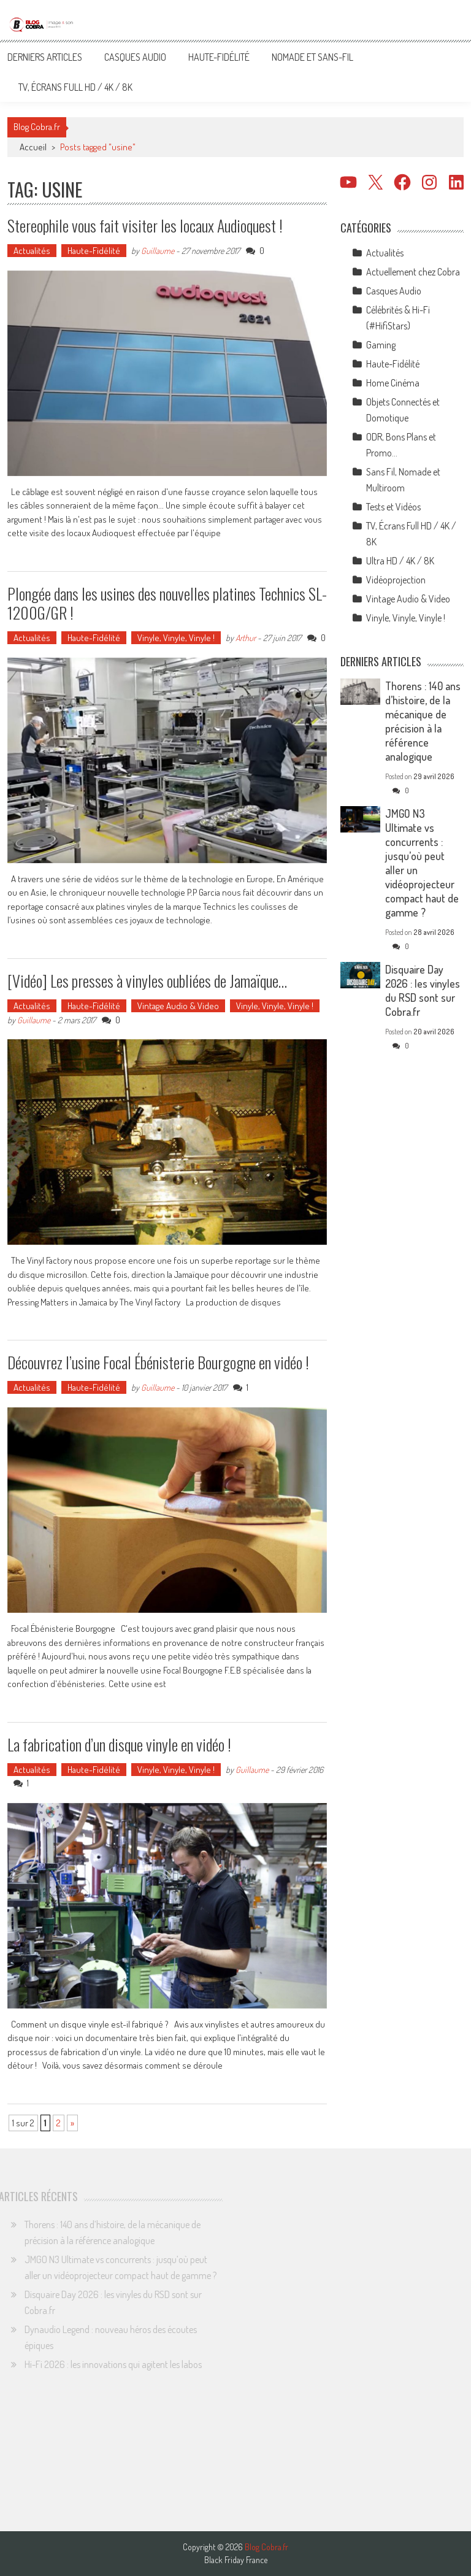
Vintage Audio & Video (178, 1006)
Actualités (31, 250)
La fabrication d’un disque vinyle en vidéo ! (119, 1744)
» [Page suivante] (72, 2123)
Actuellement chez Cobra (413, 272)
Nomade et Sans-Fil (312, 57)
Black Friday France (235, 2560)
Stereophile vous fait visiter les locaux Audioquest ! (145, 225)
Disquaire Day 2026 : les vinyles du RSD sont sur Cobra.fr (422, 990)
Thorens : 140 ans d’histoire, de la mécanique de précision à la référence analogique (423, 721)
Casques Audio (135, 57)
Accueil (33, 147)
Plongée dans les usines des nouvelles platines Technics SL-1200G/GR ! (167, 603)
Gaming (381, 345)
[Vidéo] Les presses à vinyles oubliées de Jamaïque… (147, 981)
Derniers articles (44, 57)
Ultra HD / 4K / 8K (400, 561)
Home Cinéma (392, 383)
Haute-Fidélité (219, 57)
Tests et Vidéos (393, 507)
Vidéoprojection (396, 580)
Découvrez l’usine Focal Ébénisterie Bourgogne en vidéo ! (158, 1362)
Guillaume (157, 250)
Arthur (246, 637)
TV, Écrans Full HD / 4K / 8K (75, 87)
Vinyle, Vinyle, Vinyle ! (176, 638)
